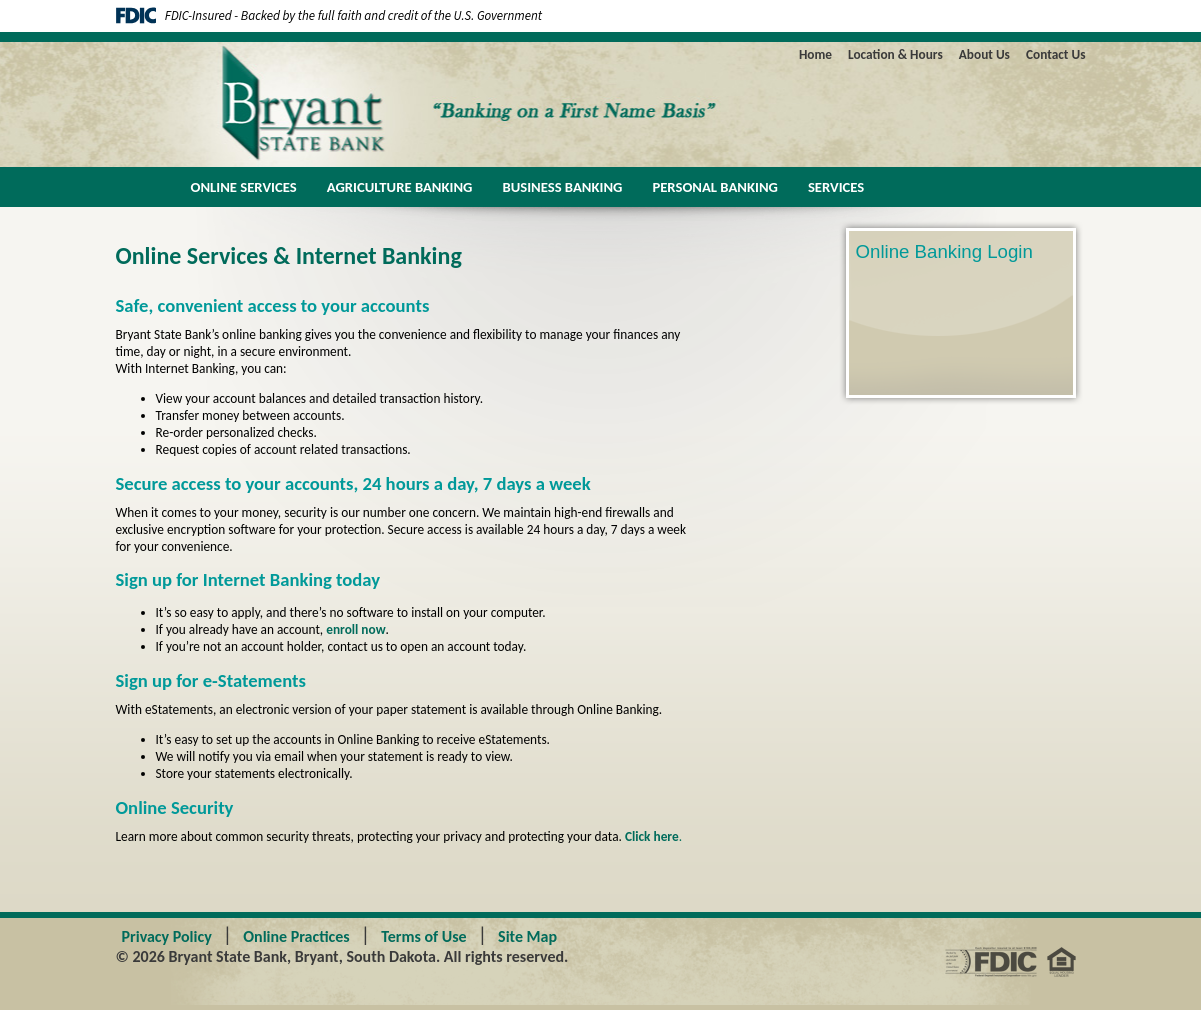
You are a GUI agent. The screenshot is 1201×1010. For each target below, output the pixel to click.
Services (836, 187)
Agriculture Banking (400, 187)
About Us (984, 54)
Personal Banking (714, 187)
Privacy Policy (167, 936)
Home (815, 54)
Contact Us (1056, 54)
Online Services (244, 187)
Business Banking (562, 187)
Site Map (527, 936)
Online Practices (296, 936)
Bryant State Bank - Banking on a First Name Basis (333, 103)
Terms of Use (423, 936)
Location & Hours (895, 54)
